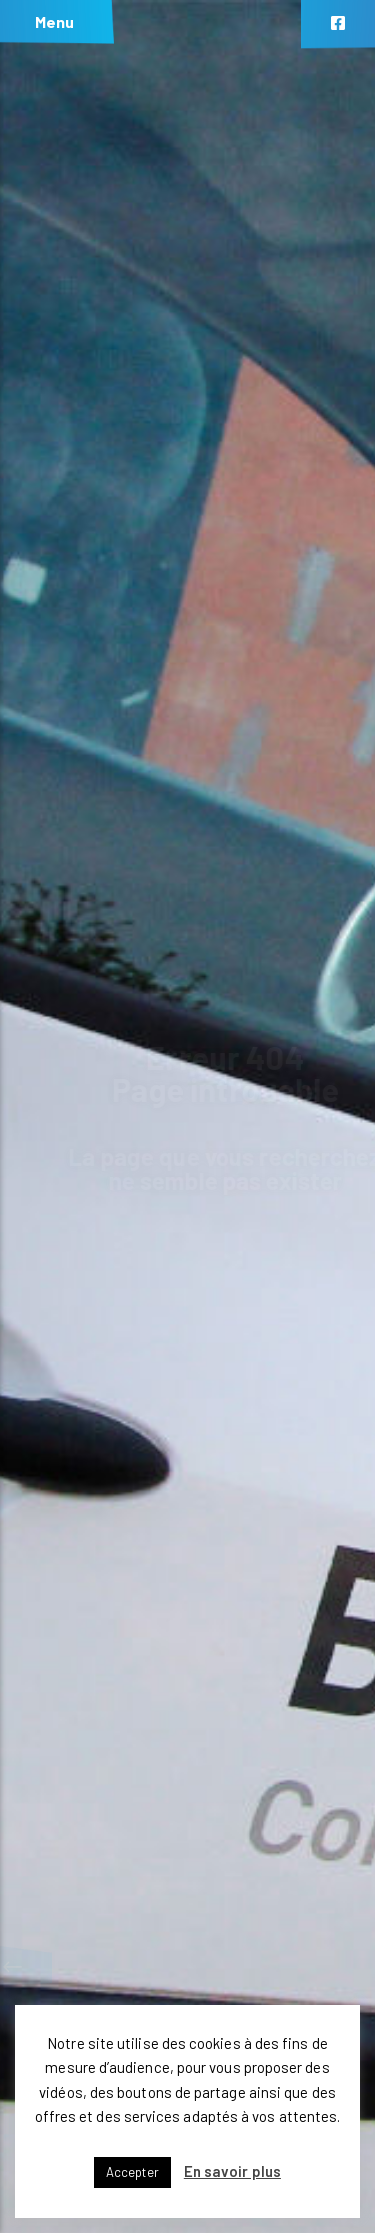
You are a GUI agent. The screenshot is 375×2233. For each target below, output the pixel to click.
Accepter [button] (132, 2172)
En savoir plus (232, 2171)
